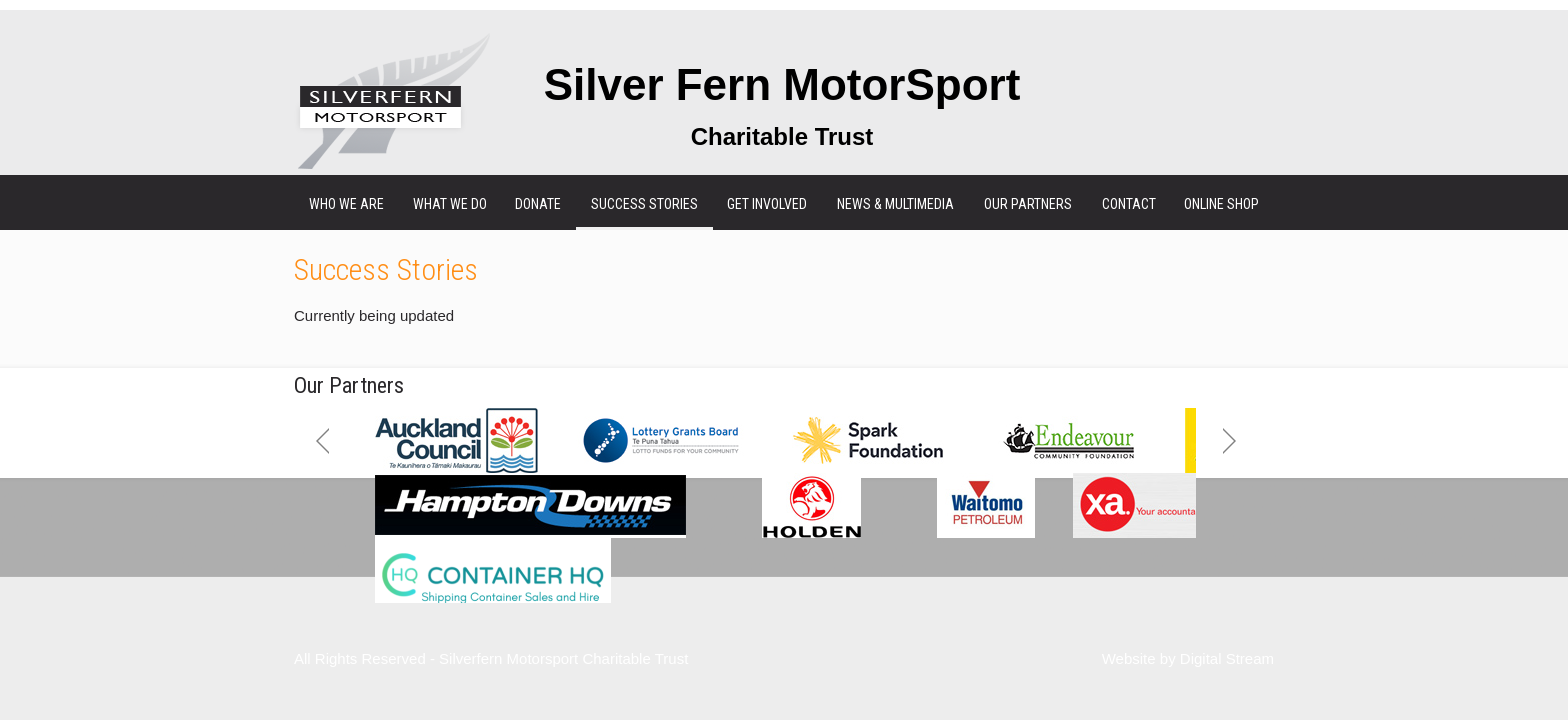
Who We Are (346, 204)
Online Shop (1221, 204)
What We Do (450, 204)
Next (1229, 441)
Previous (322, 441)
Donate (538, 204)
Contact (1129, 204)
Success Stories (644, 204)
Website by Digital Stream (1188, 658)
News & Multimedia (895, 204)
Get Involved (767, 204)
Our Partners (1028, 204)
